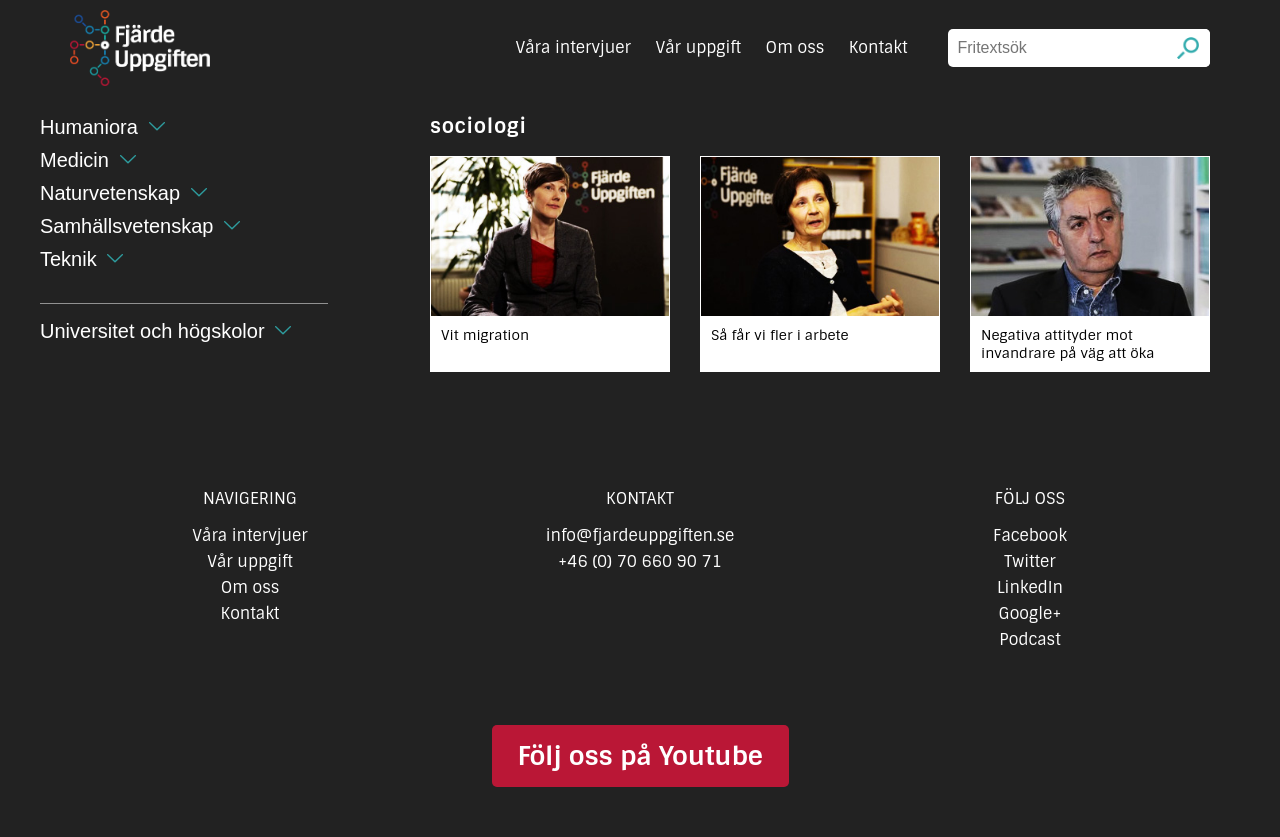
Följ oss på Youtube (639, 756)
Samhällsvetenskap (126, 226)
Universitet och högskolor (152, 331)
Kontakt (878, 47)
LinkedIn (1030, 587)
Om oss (795, 47)
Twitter (1029, 561)
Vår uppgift (698, 47)
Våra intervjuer (573, 47)
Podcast (1029, 639)
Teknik (68, 259)
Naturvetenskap (110, 193)
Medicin (74, 160)
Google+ (1030, 613)
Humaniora (89, 127)
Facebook (1030, 535)
